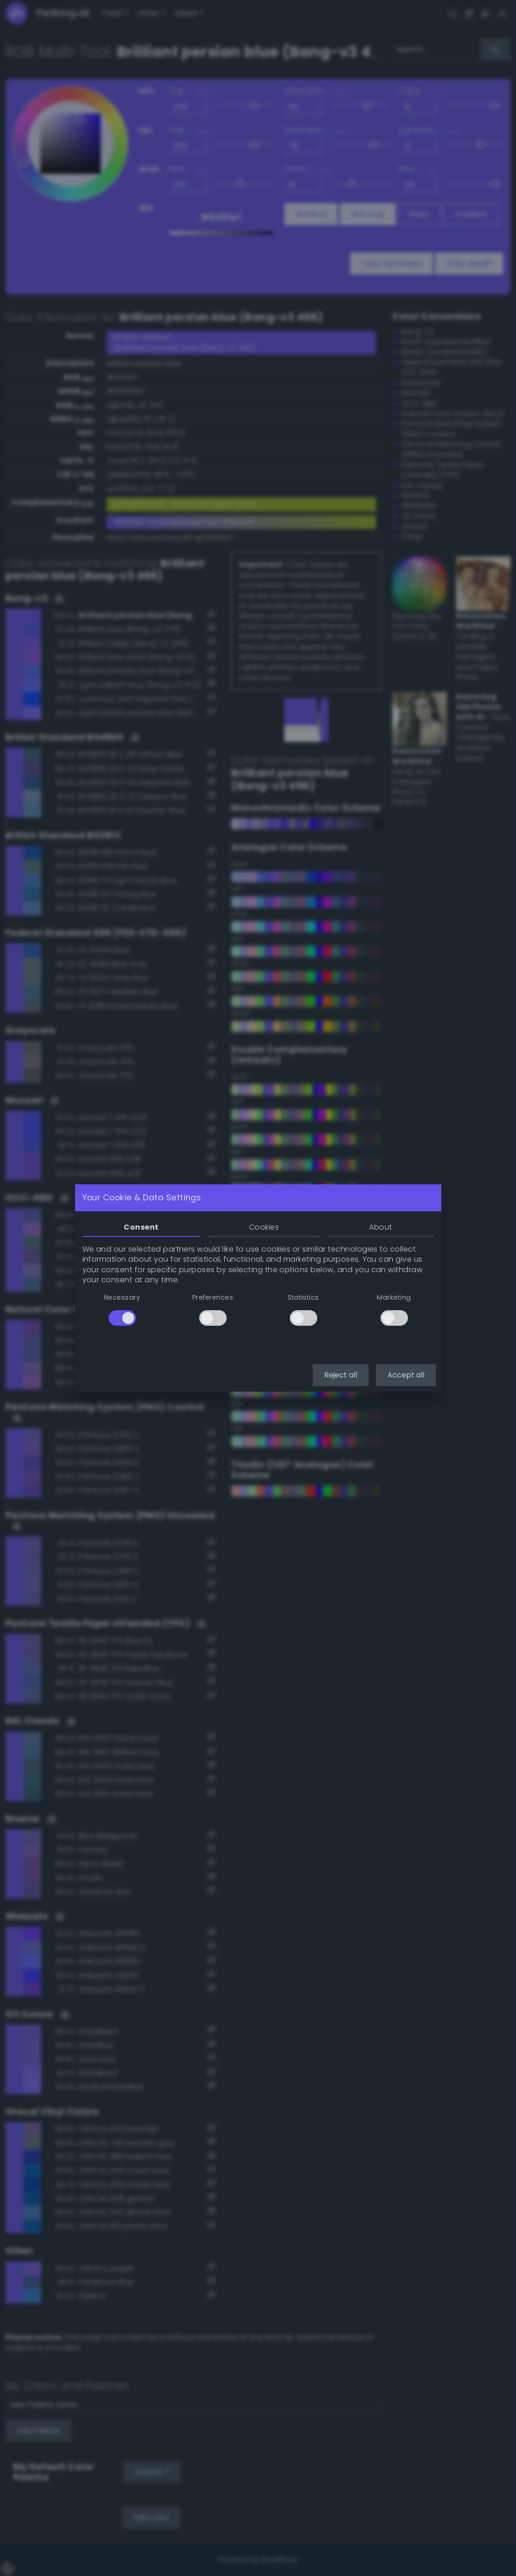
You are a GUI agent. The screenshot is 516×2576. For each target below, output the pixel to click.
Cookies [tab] (264, 1227)
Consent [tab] (141, 1227)
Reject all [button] (340, 1375)
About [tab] (380, 1227)
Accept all (405, 1375)
